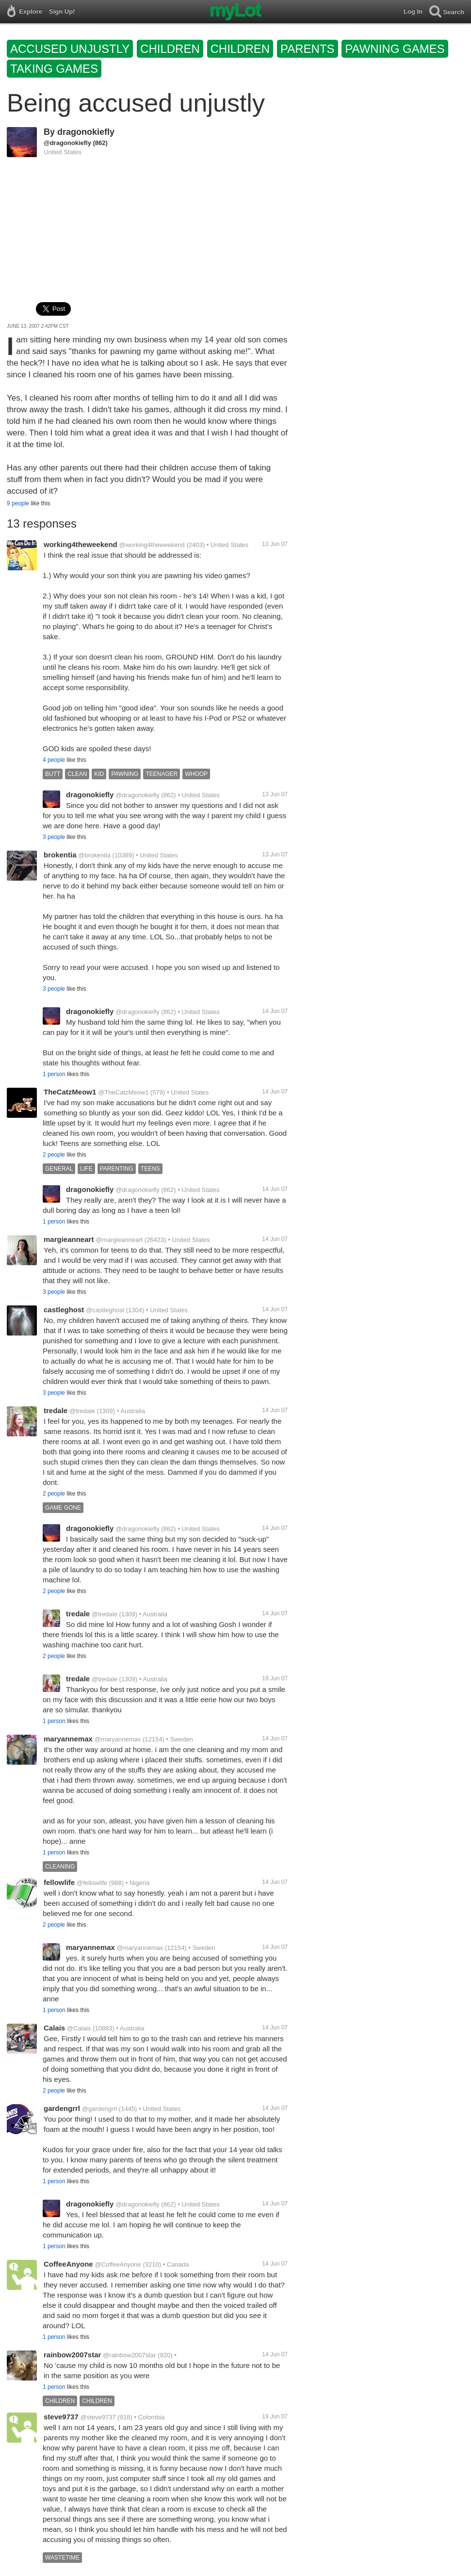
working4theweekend (80, 544)
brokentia (60, 855)
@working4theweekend (152, 544)
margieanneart (69, 1239)
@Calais (79, 2028)
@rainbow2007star (129, 2355)
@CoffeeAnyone (118, 2264)
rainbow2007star (72, 2355)
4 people (54, 760)
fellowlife (59, 1882)
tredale (55, 1410)
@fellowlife (92, 1882)
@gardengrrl (99, 2108)
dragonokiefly (85, 132)
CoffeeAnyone (68, 2264)
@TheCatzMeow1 (123, 1092)
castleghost (64, 1309)
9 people (18, 503)
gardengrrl (62, 2108)
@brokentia (94, 855)
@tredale (82, 1411)
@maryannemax (118, 1739)
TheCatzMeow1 (70, 1092)
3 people (54, 837)
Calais (54, 2028)
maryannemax (68, 1739)
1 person (54, 1074)
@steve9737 (98, 2417)
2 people (54, 1154)
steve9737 (61, 2417)
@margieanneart (119, 1239)
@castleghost (105, 1310)
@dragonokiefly (67, 142)
